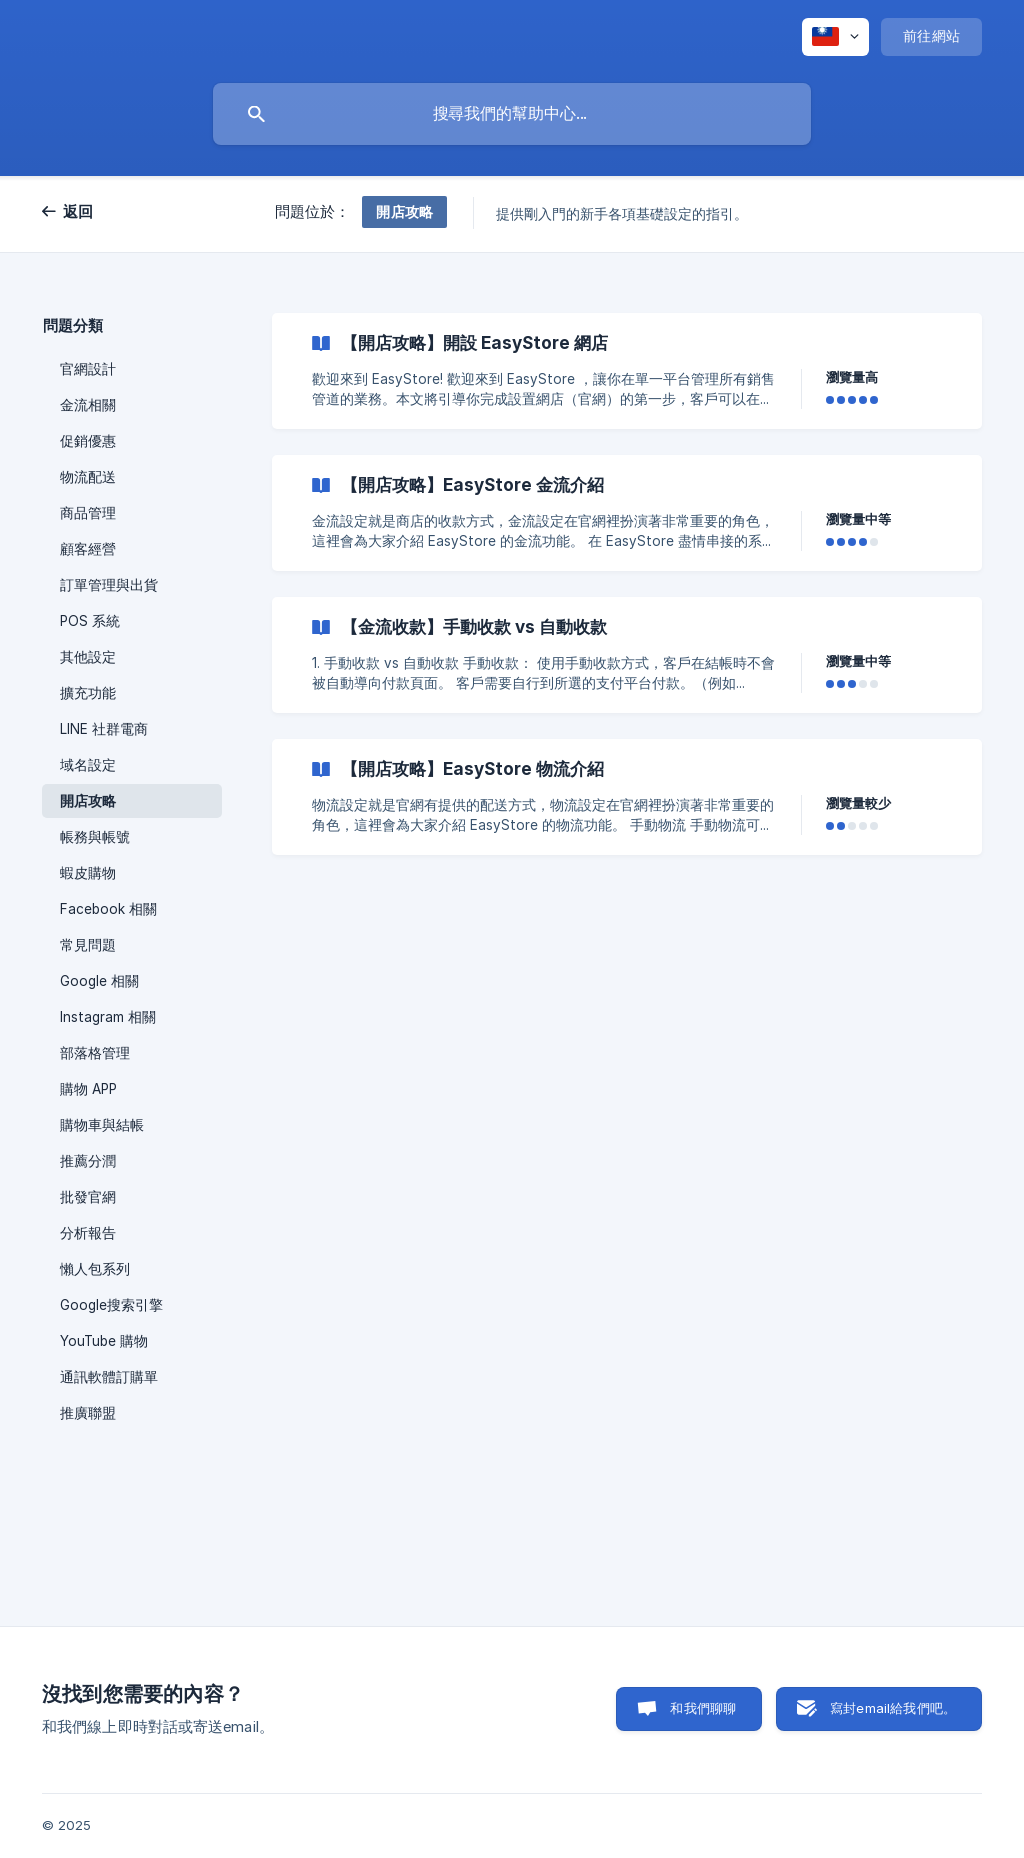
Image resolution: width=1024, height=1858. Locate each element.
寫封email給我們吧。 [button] (893, 1708)
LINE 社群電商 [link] (104, 729)
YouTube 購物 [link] (104, 1341)
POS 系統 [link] (90, 621)
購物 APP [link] (88, 1089)
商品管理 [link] (88, 513)
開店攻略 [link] (88, 801)
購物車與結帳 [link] (102, 1125)
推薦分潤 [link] (88, 1161)
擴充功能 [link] (88, 693)
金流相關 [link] (88, 405)
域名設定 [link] (88, 765)
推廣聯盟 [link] (88, 1413)
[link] (627, 371)
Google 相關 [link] (99, 981)
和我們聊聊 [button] (703, 1708)
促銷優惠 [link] (88, 441)
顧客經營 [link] (88, 549)
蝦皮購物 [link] (88, 873)
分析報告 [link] (88, 1233)
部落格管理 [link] (95, 1053)
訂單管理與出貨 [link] (109, 585)
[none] (835, 37)
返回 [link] (78, 211)
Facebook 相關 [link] (108, 909)
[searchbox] (512, 114)
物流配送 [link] (88, 477)
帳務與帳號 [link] (95, 837)
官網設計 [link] (88, 369)
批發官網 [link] (88, 1197)
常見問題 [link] (88, 945)
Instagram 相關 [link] (108, 1017)
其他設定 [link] (88, 657)
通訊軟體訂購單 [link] (109, 1377)
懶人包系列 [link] (95, 1269)
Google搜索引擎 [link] (111, 1305)
